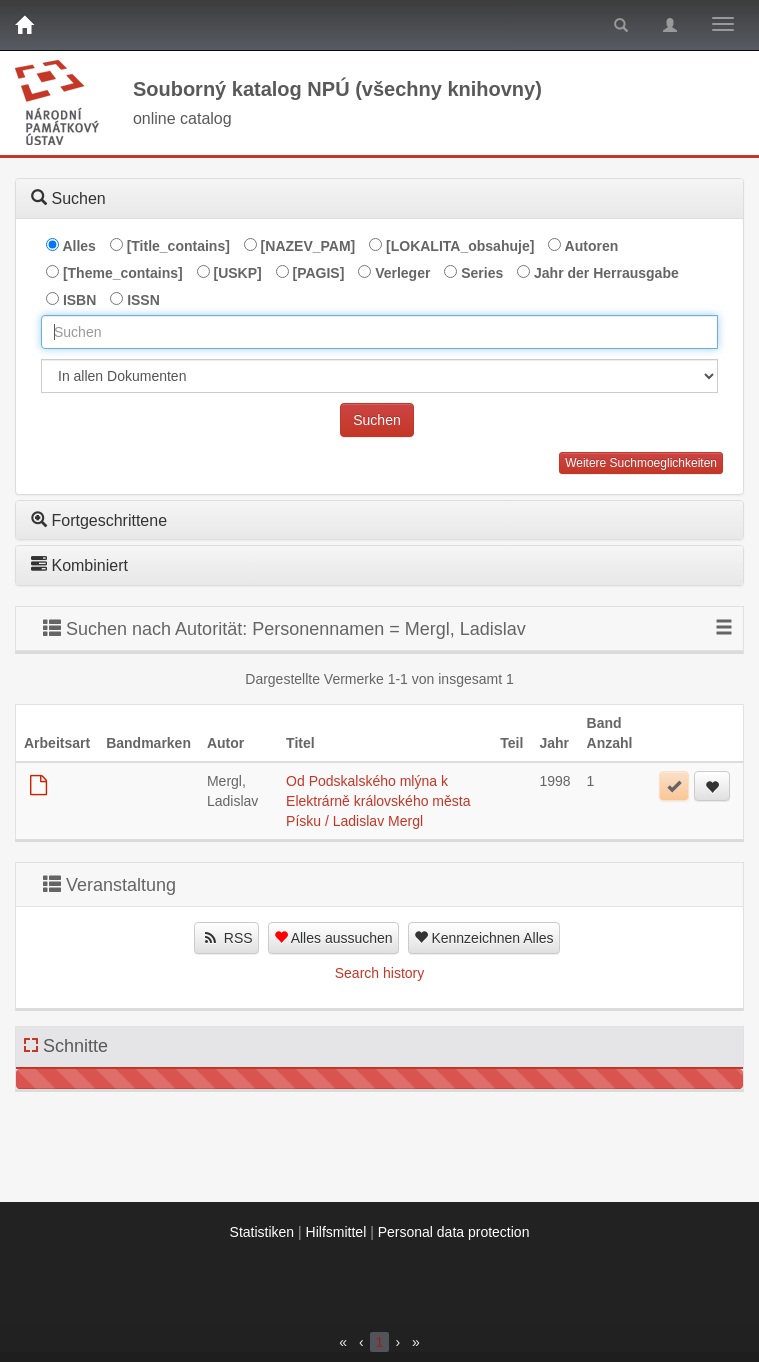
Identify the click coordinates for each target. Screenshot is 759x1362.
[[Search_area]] (379, 376)
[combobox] (379, 332)
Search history (379, 973)
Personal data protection (454, 1232)
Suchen (376, 420)
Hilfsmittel (336, 1232)
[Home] (24, 25)
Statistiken (262, 1232)
